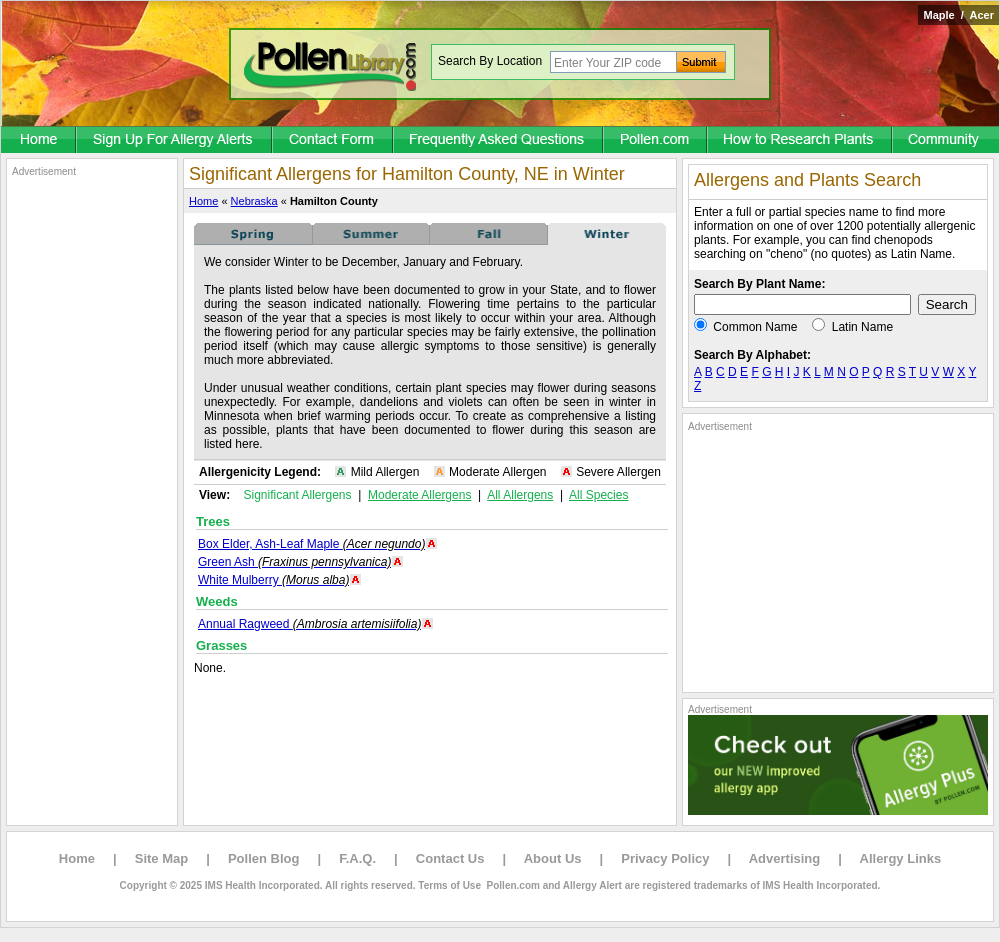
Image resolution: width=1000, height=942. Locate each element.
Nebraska (254, 201)
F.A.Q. (357, 858)
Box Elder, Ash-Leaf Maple (311, 544)
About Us (553, 858)
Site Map (161, 858)
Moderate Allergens (419, 495)
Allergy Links (901, 858)
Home (203, 201)
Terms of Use (449, 885)
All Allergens (520, 495)
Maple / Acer (958, 15)
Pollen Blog (264, 858)
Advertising (785, 858)
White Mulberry (273, 580)
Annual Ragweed (309, 624)
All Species (598, 495)
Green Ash (294, 562)
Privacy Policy (665, 858)
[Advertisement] (92, 478)
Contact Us (450, 858)
